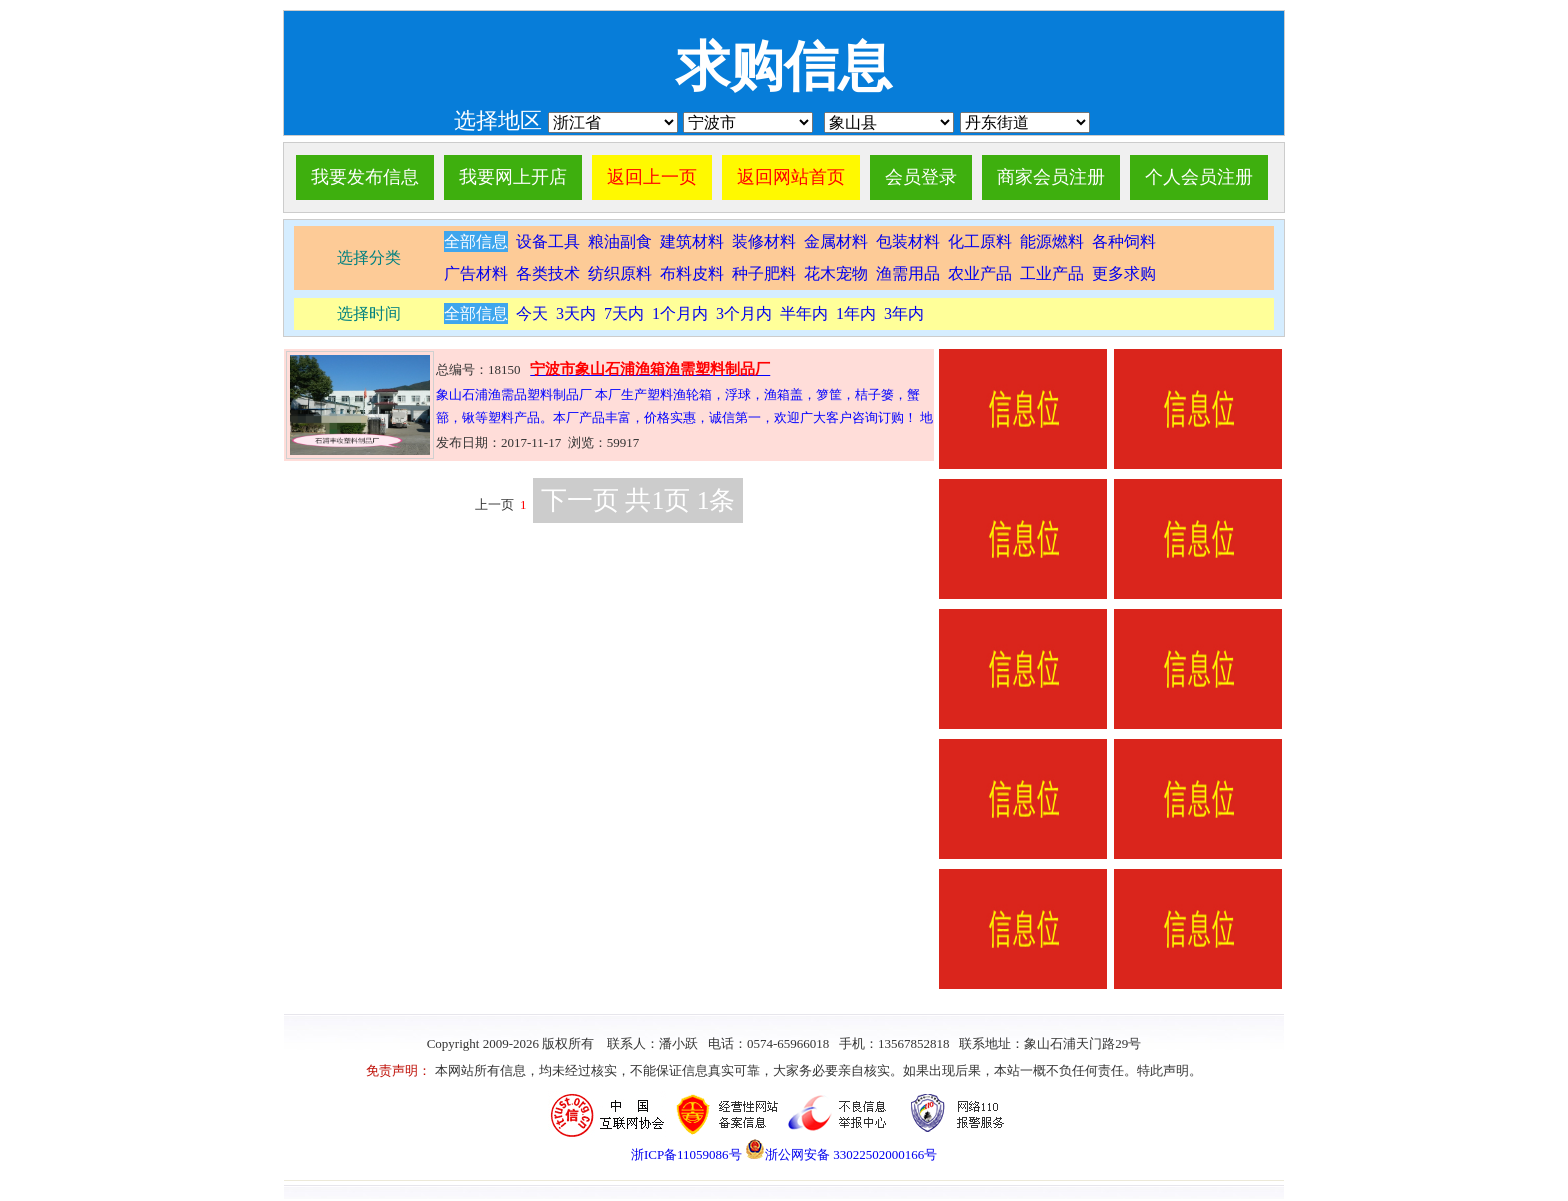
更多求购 (1124, 273)
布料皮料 (692, 273)
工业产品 (1052, 273)
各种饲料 (1124, 241)
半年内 (804, 313)
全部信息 (476, 241)
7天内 (624, 313)
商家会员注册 (1051, 177)
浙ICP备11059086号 (686, 1154)
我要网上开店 (513, 177)
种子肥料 (764, 273)
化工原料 (980, 241)
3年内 (904, 313)
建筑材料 (692, 241)
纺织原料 (620, 273)
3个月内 (744, 313)
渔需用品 (908, 273)
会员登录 (921, 177)
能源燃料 (1052, 241)
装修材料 (764, 241)
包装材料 (908, 241)
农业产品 (980, 273)
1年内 (856, 313)
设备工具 (546, 241)
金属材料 (836, 241)
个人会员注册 (1199, 177)
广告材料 (476, 273)
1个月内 (680, 313)
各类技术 (548, 273)
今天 (532, 313)
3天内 (576, 313)
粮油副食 (620, 241)
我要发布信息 (365, 177)
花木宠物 (836, 273)
